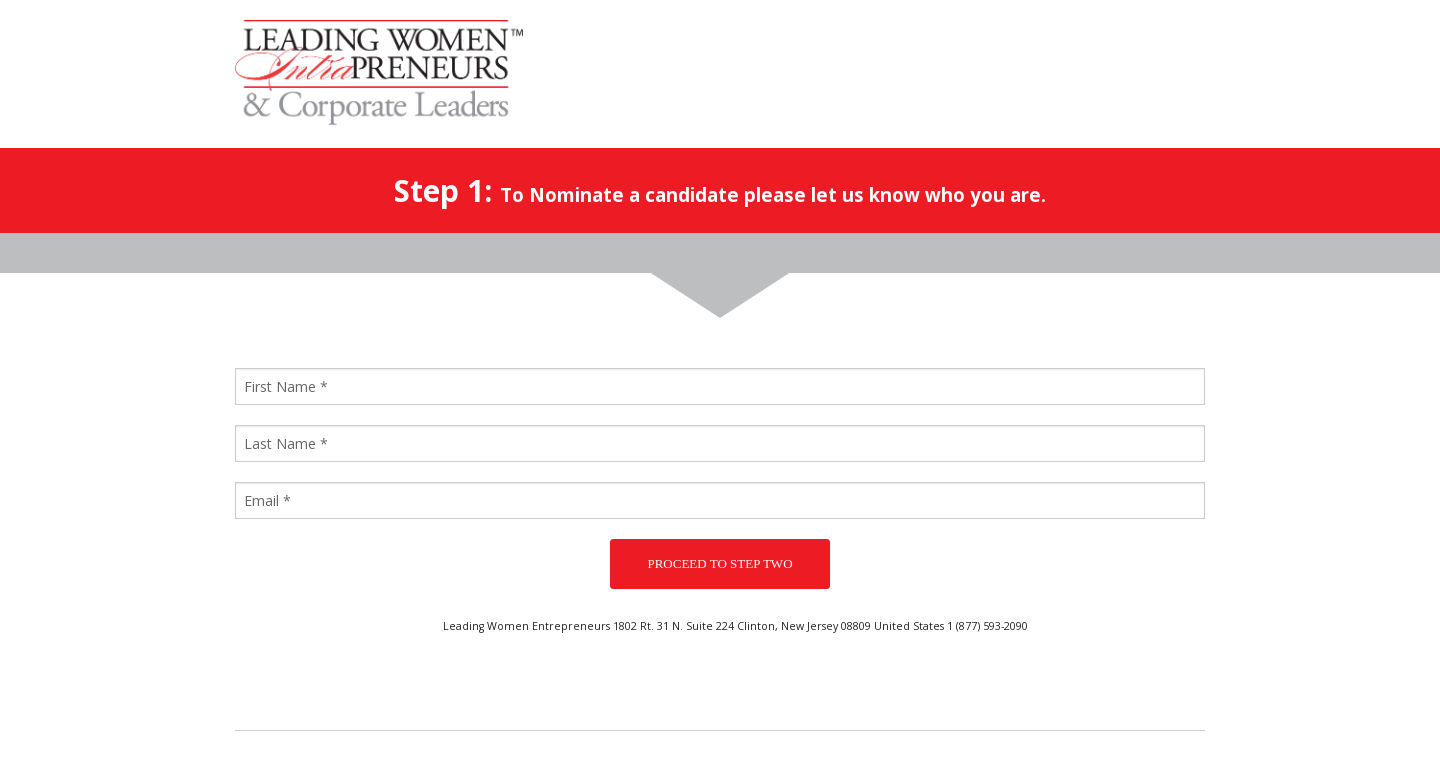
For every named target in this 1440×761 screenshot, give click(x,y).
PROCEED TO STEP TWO (719, 563)
